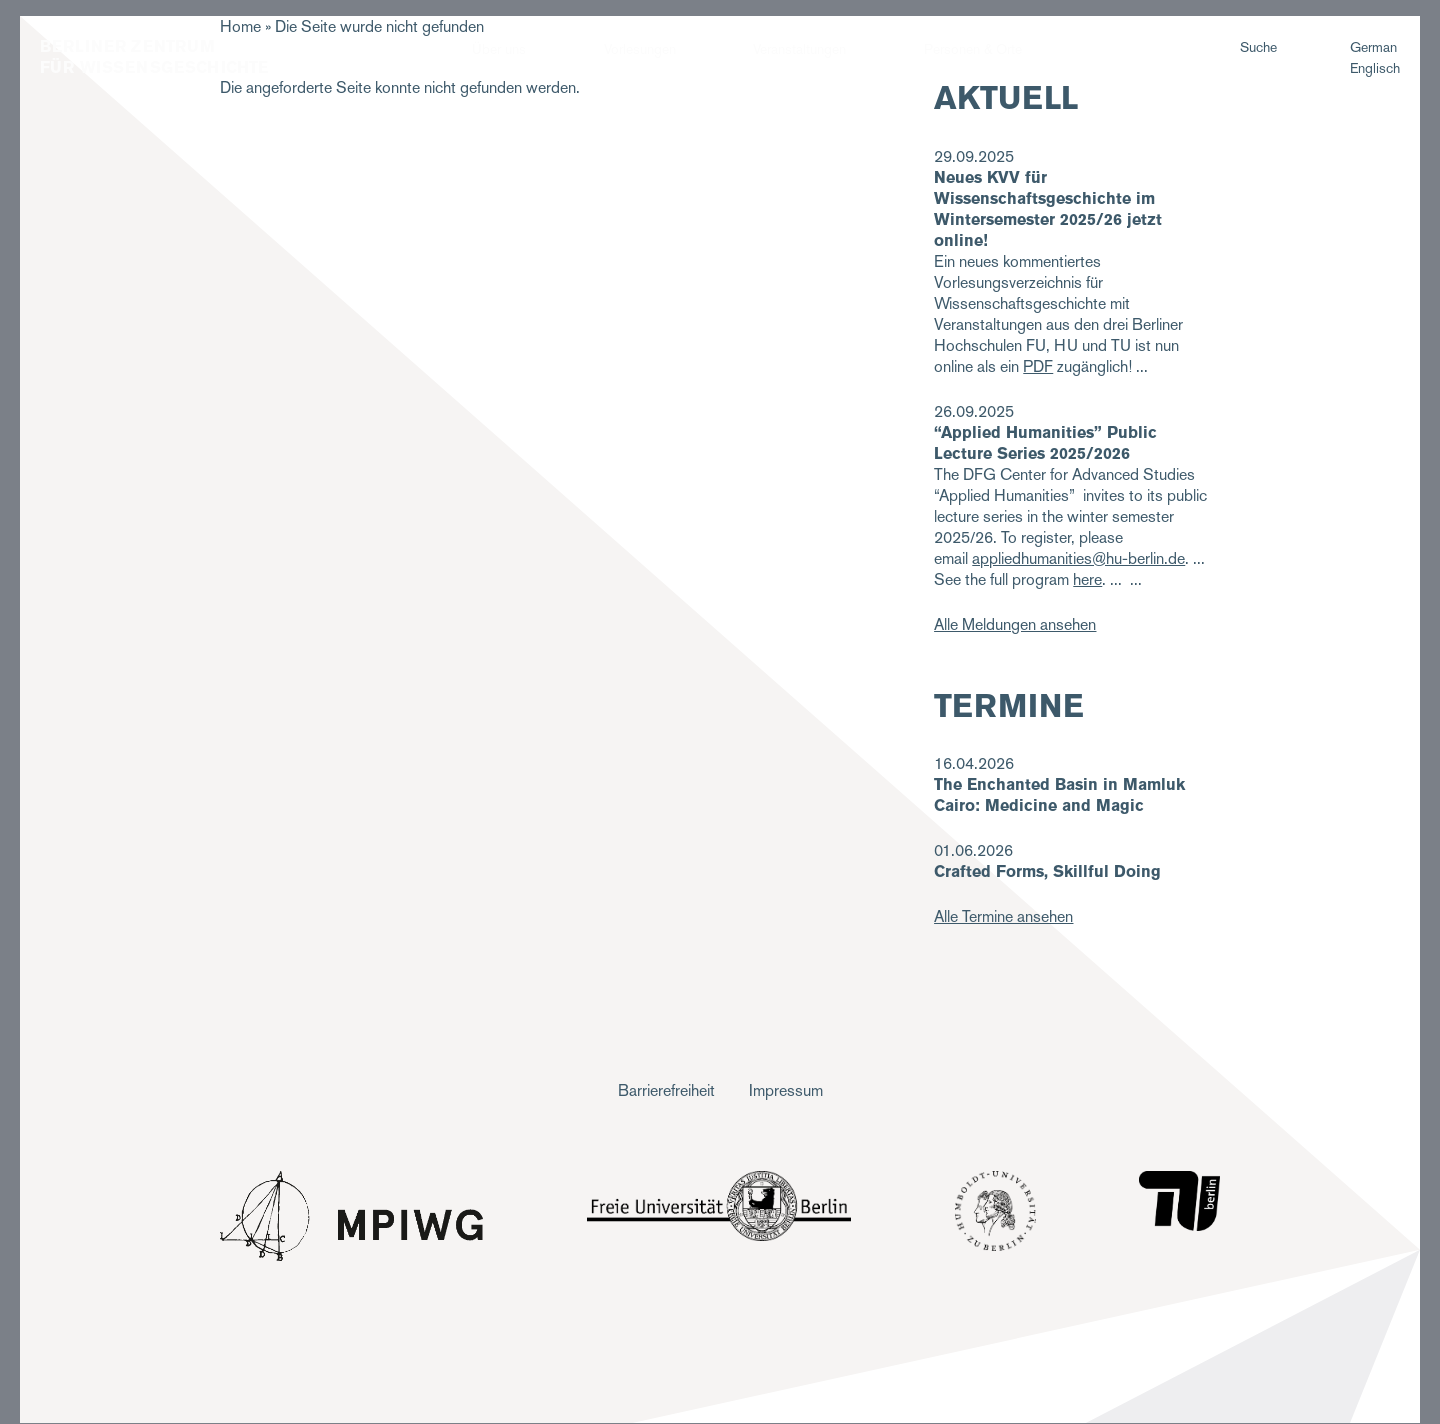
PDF (1038, 366)
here (1087, 579)
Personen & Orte (973, 49)
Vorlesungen (640, 49)
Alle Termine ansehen (1003, 916)
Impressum (786, 1090)
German (1373, 47)
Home (240, 26)
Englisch (1375, 68)
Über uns (499, 49)
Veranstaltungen (799, 49)
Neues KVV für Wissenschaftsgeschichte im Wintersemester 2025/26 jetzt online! (1048, 209)
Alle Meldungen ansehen (1015, 624)
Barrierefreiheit (666, 1090)
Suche (1258, 47)
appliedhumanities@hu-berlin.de (1078, 558)
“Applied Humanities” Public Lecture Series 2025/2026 (1045, 443)
